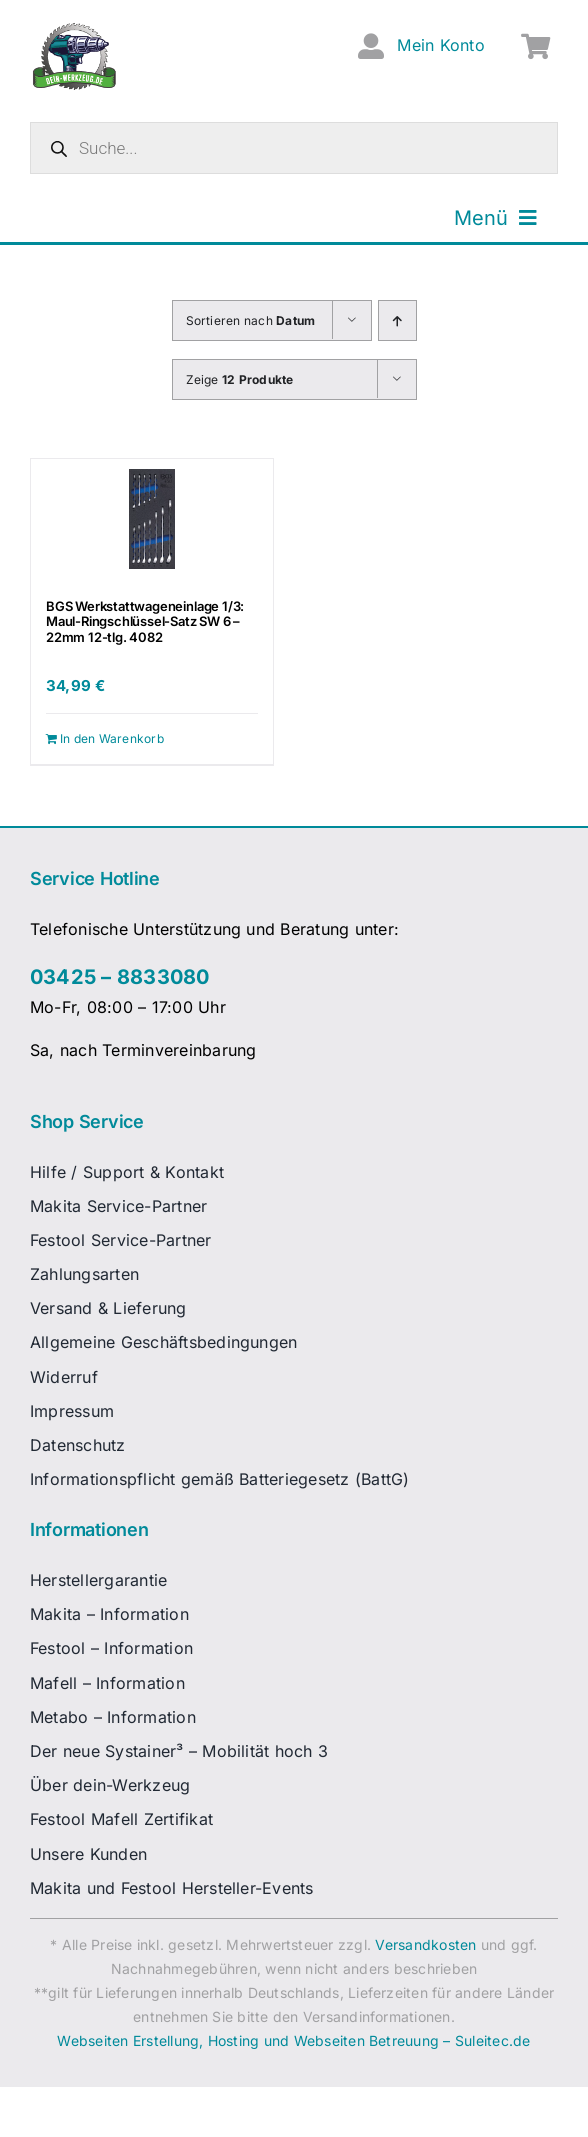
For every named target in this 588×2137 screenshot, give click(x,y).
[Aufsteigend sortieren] (397, 320)
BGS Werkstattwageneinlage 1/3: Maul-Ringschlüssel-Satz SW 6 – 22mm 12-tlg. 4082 (145, 621)
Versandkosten (425, 1944)
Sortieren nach (251, 320)
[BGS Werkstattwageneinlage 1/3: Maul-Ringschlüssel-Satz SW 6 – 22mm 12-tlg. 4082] (152, 519)
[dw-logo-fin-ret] (74, 29)
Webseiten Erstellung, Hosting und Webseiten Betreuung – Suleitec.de (293, 2040)
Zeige (240, 379)
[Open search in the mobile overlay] (294, 148)
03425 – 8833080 (120, 977)
